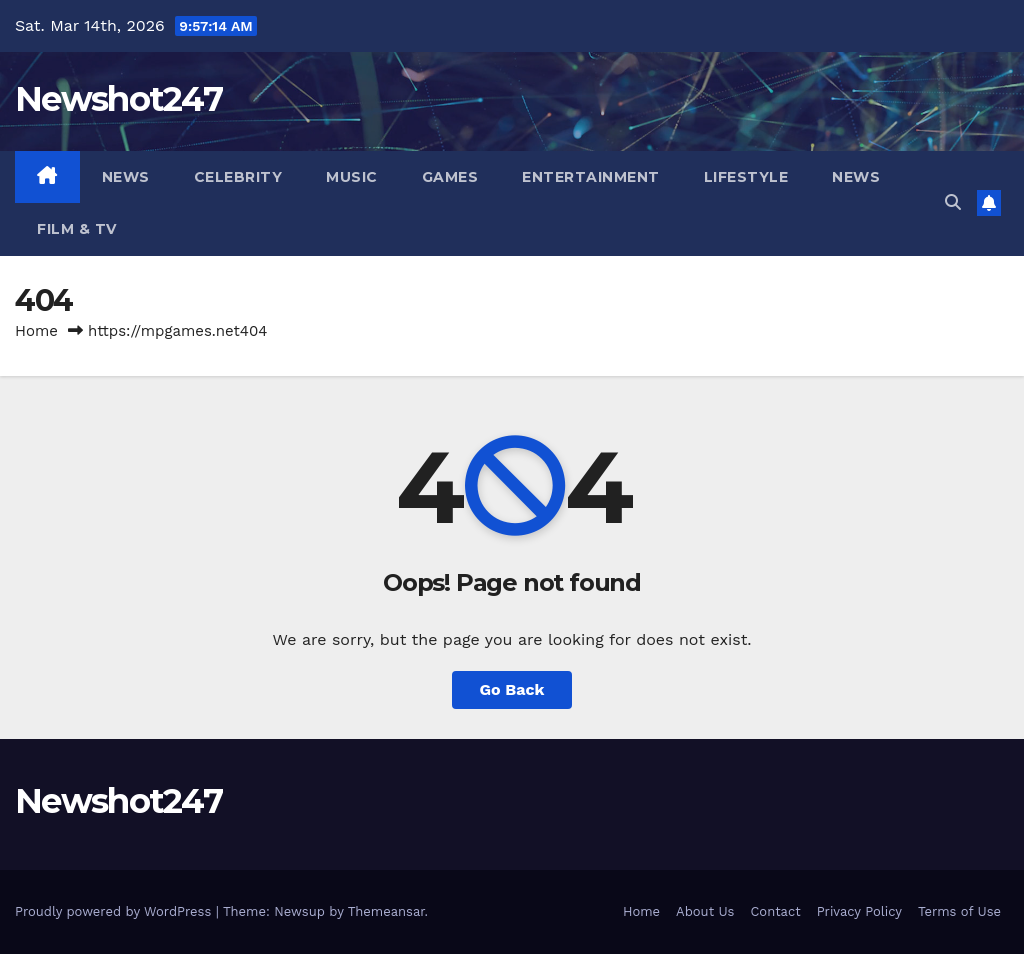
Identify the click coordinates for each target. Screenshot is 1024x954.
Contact (775, 911)
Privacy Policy (859, 911)
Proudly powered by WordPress (115, 911)
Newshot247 (118, 99)
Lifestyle (746, 177)
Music (352, 177)
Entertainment (591, 177)
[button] (953, 202)
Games (450, 177)
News (126, 177)
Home (36, 331)
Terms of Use (959, 911)
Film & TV (77, 229)
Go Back (512, 689)
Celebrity (238, 177)
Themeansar (386, 911)
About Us (705, 911)
